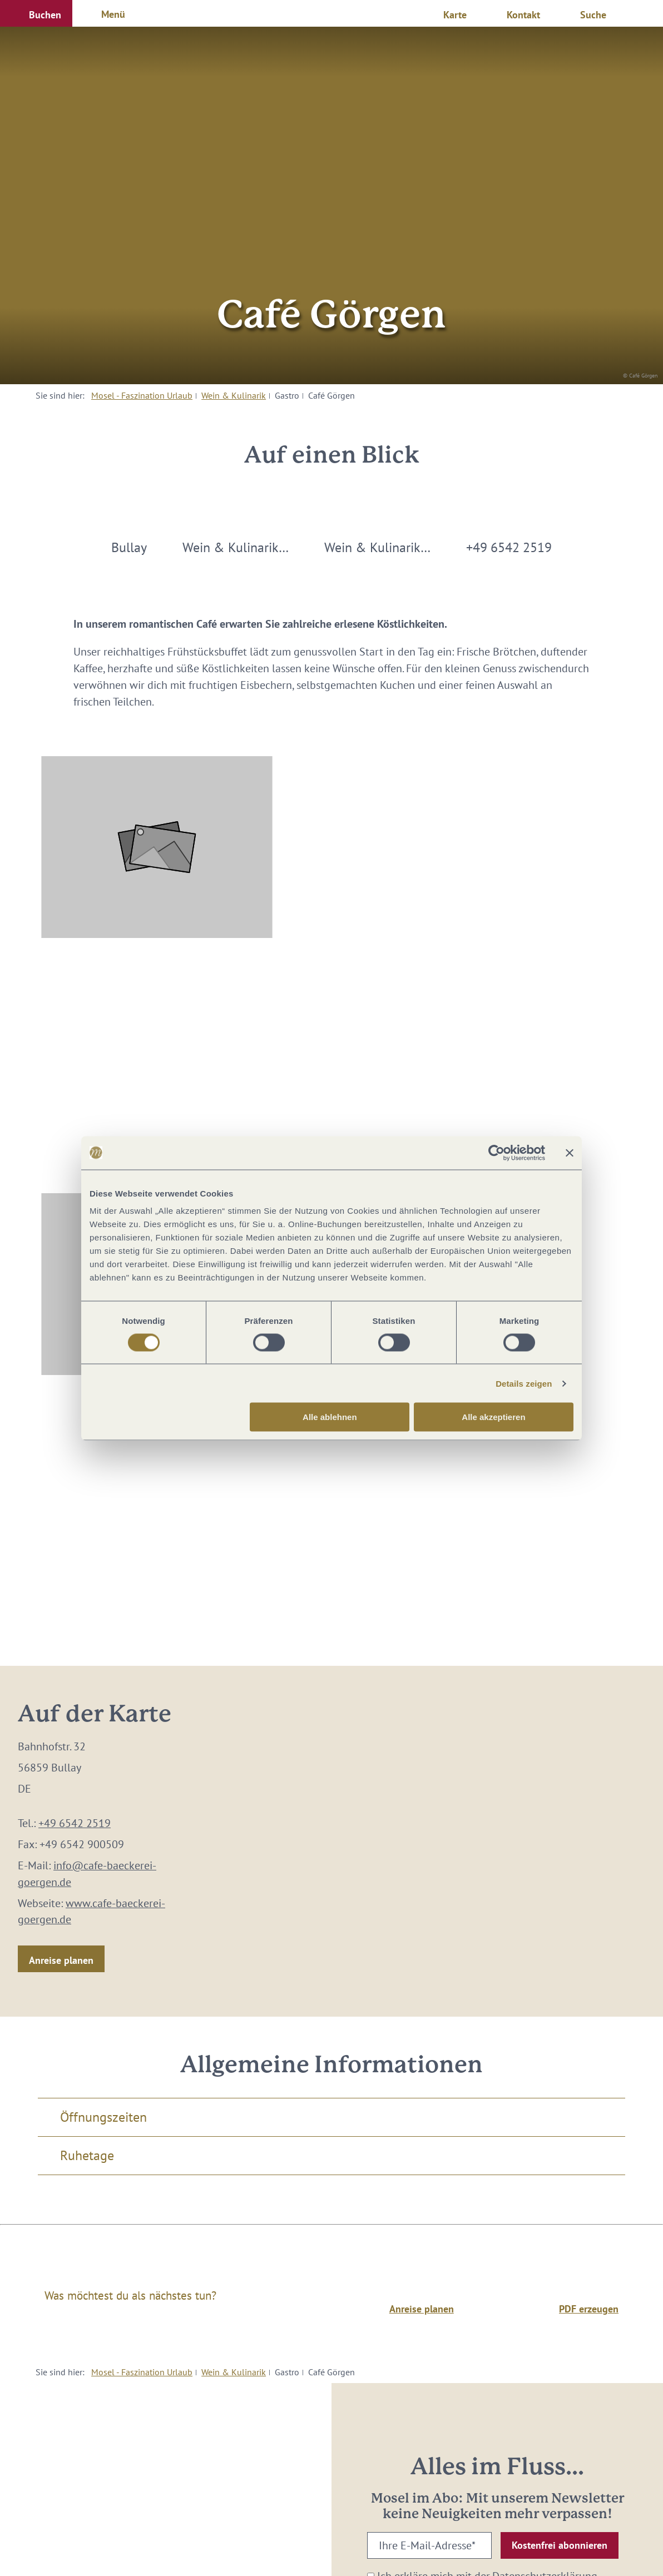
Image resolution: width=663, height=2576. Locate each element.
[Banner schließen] (569, 1153)
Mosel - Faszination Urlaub (141, 395)
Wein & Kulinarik (233, 395)
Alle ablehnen (330, 1417)
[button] (36, 13)
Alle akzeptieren (493, 1417)
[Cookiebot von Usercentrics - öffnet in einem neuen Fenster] (496, 1152)
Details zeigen (524, 1383)
